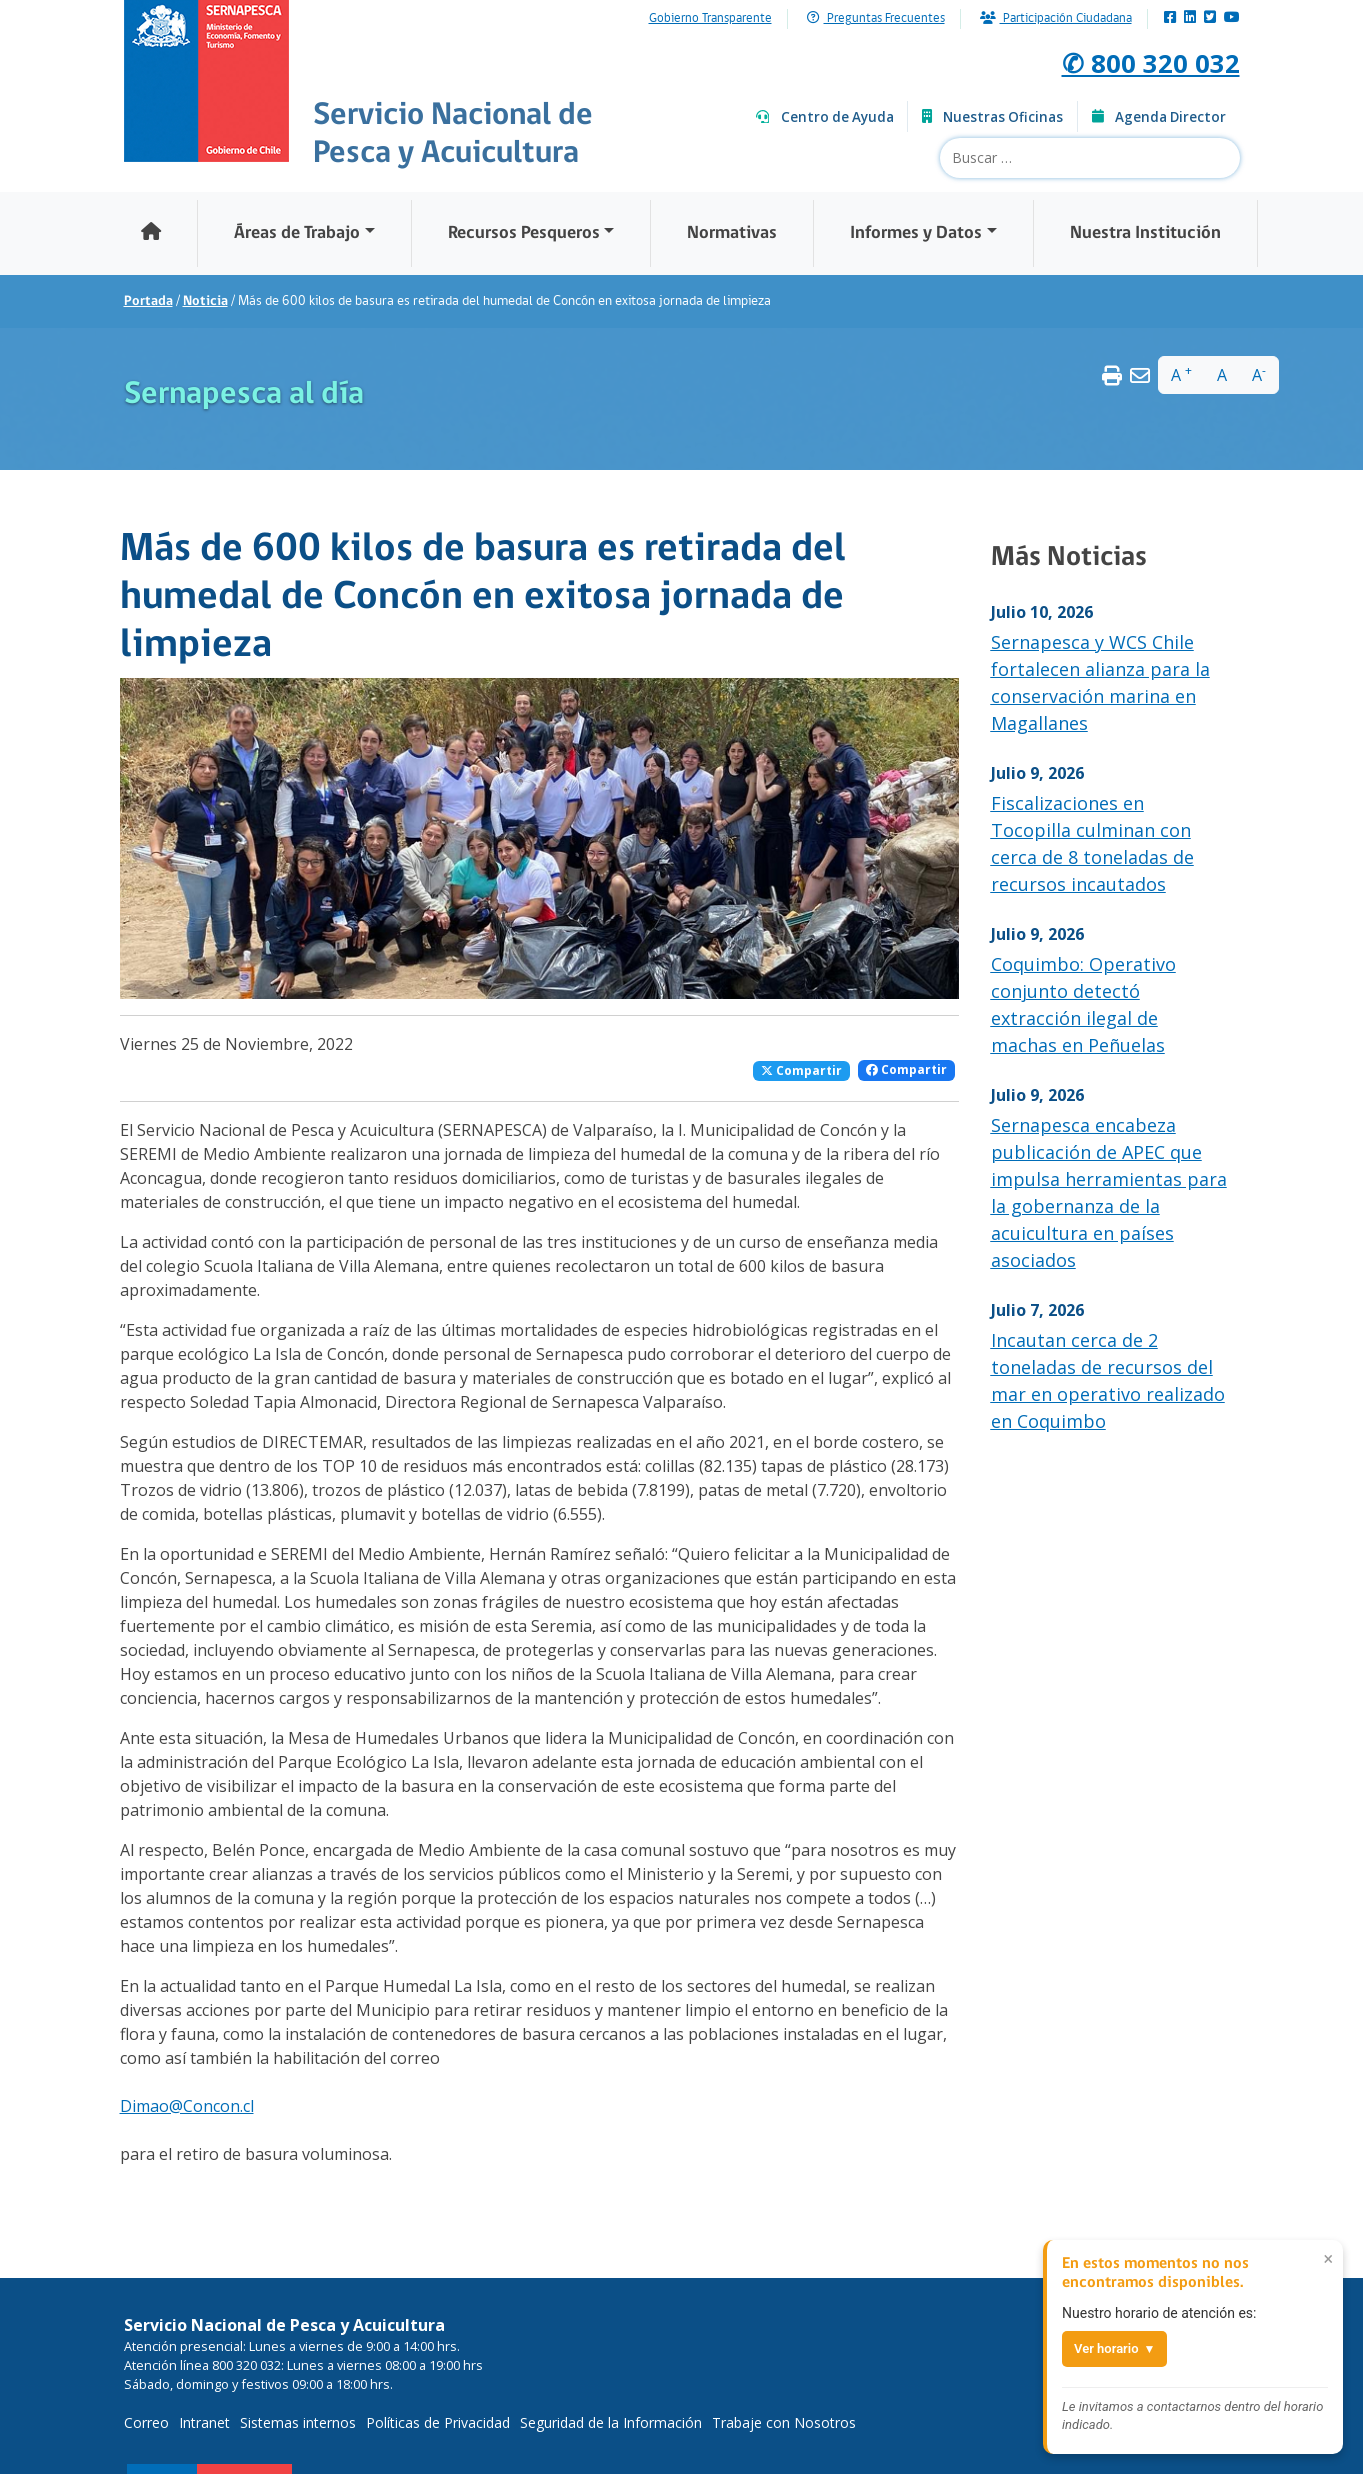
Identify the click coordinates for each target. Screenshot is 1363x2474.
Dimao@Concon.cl (187, 2106)
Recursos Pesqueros (524, 233)
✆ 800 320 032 (1133, 60)
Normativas (732, 233)
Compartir (801, 1070)
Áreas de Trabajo (297, 233)
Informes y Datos (916, 233)
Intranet (204, 2422)
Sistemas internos (298, 2422)
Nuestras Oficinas (992, 117)
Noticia (205, 301)
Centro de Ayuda (825, 117)
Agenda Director (1159, 117)
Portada (148, 301)
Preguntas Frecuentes (876, 18)
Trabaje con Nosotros (784, 2422)
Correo (146, 2422)
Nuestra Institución (1145, 233)
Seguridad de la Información (611, 2422)
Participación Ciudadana (1056, 18)
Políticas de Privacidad (438, 2422)
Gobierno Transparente (710, 19)
